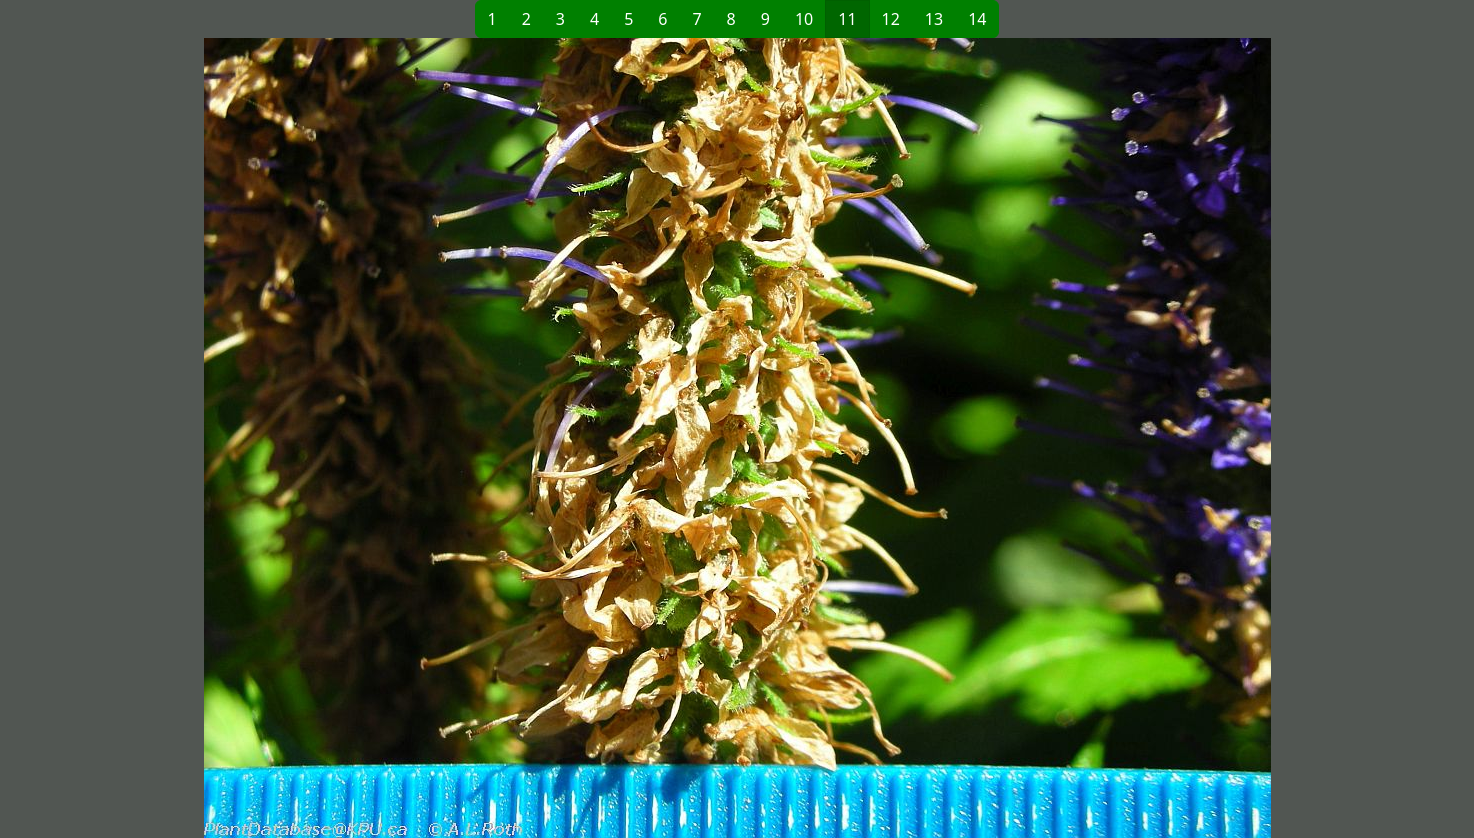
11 (847, 19)
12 (891, 19)
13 (934, 19)
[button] (413, 438)
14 (977, 19)
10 (804, 19)
